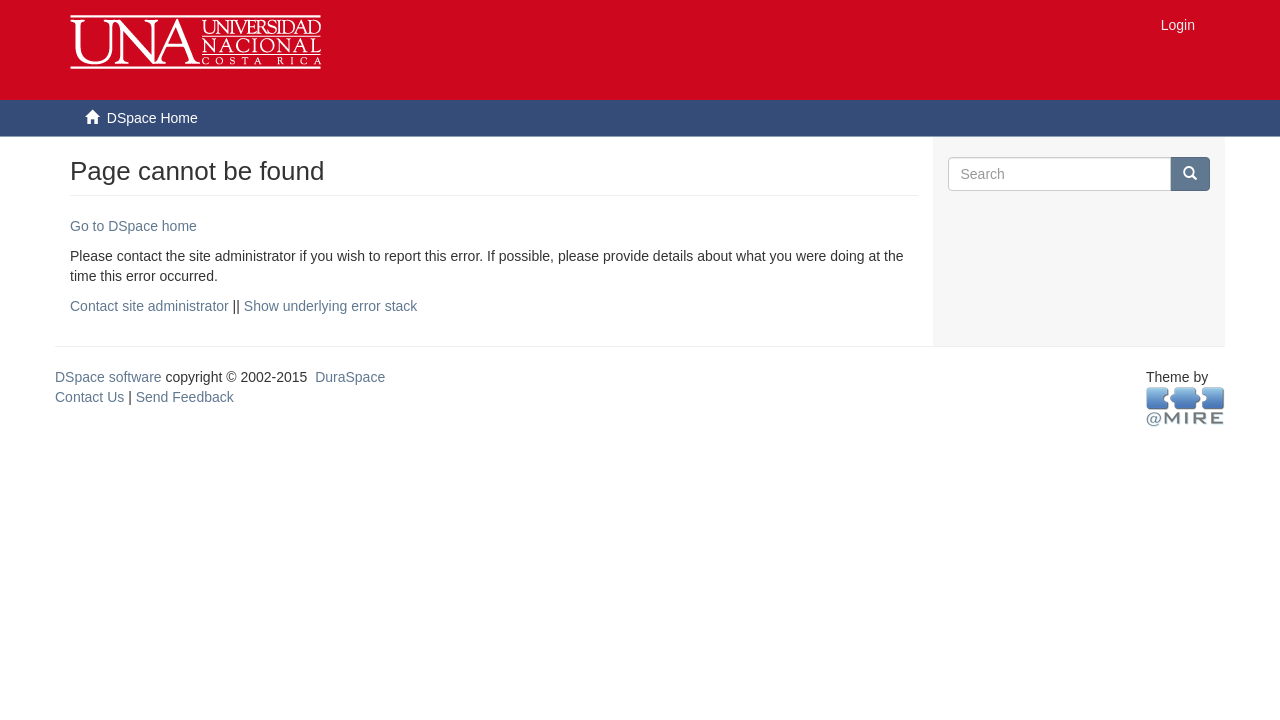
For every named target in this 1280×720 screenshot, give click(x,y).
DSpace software (108, 377)
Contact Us (89, 397)
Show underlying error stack (331, 306)
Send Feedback (185, 397)
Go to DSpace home (133, 226)
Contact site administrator (149, 306)
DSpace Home (152, 118)
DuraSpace (350, 377)
